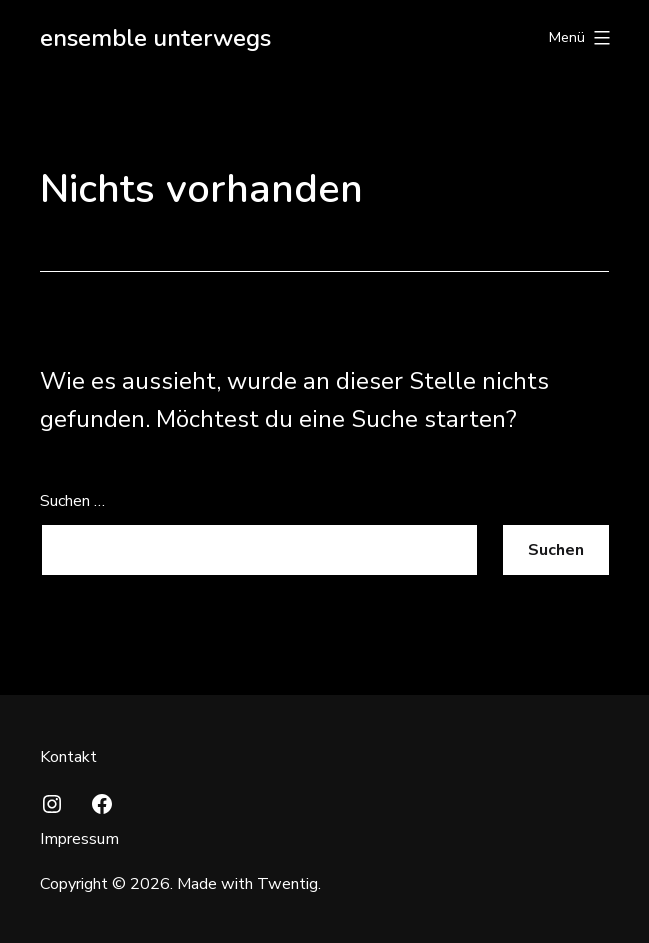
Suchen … (72, 501)
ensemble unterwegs (155, 38)
